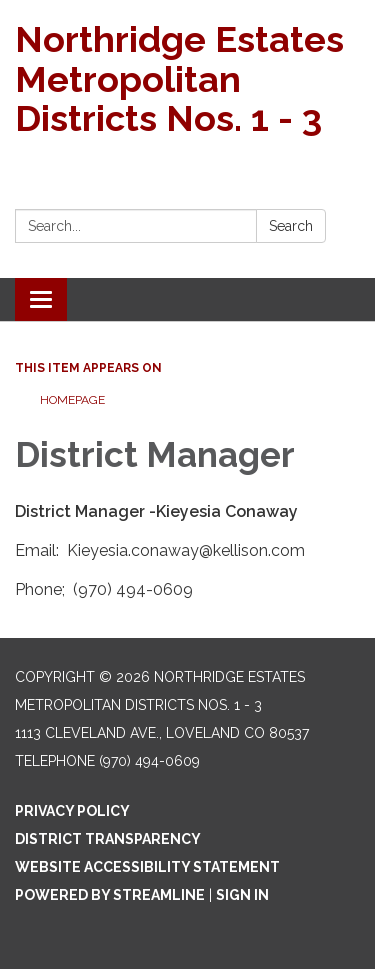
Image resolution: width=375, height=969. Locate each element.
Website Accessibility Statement (147, 867)
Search (291, 226)
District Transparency (108, 839)
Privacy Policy (72, 811)
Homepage (72, 400)
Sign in (242, 895)
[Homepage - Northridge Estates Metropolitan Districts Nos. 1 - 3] (187, 79)
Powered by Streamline (110, 895)
